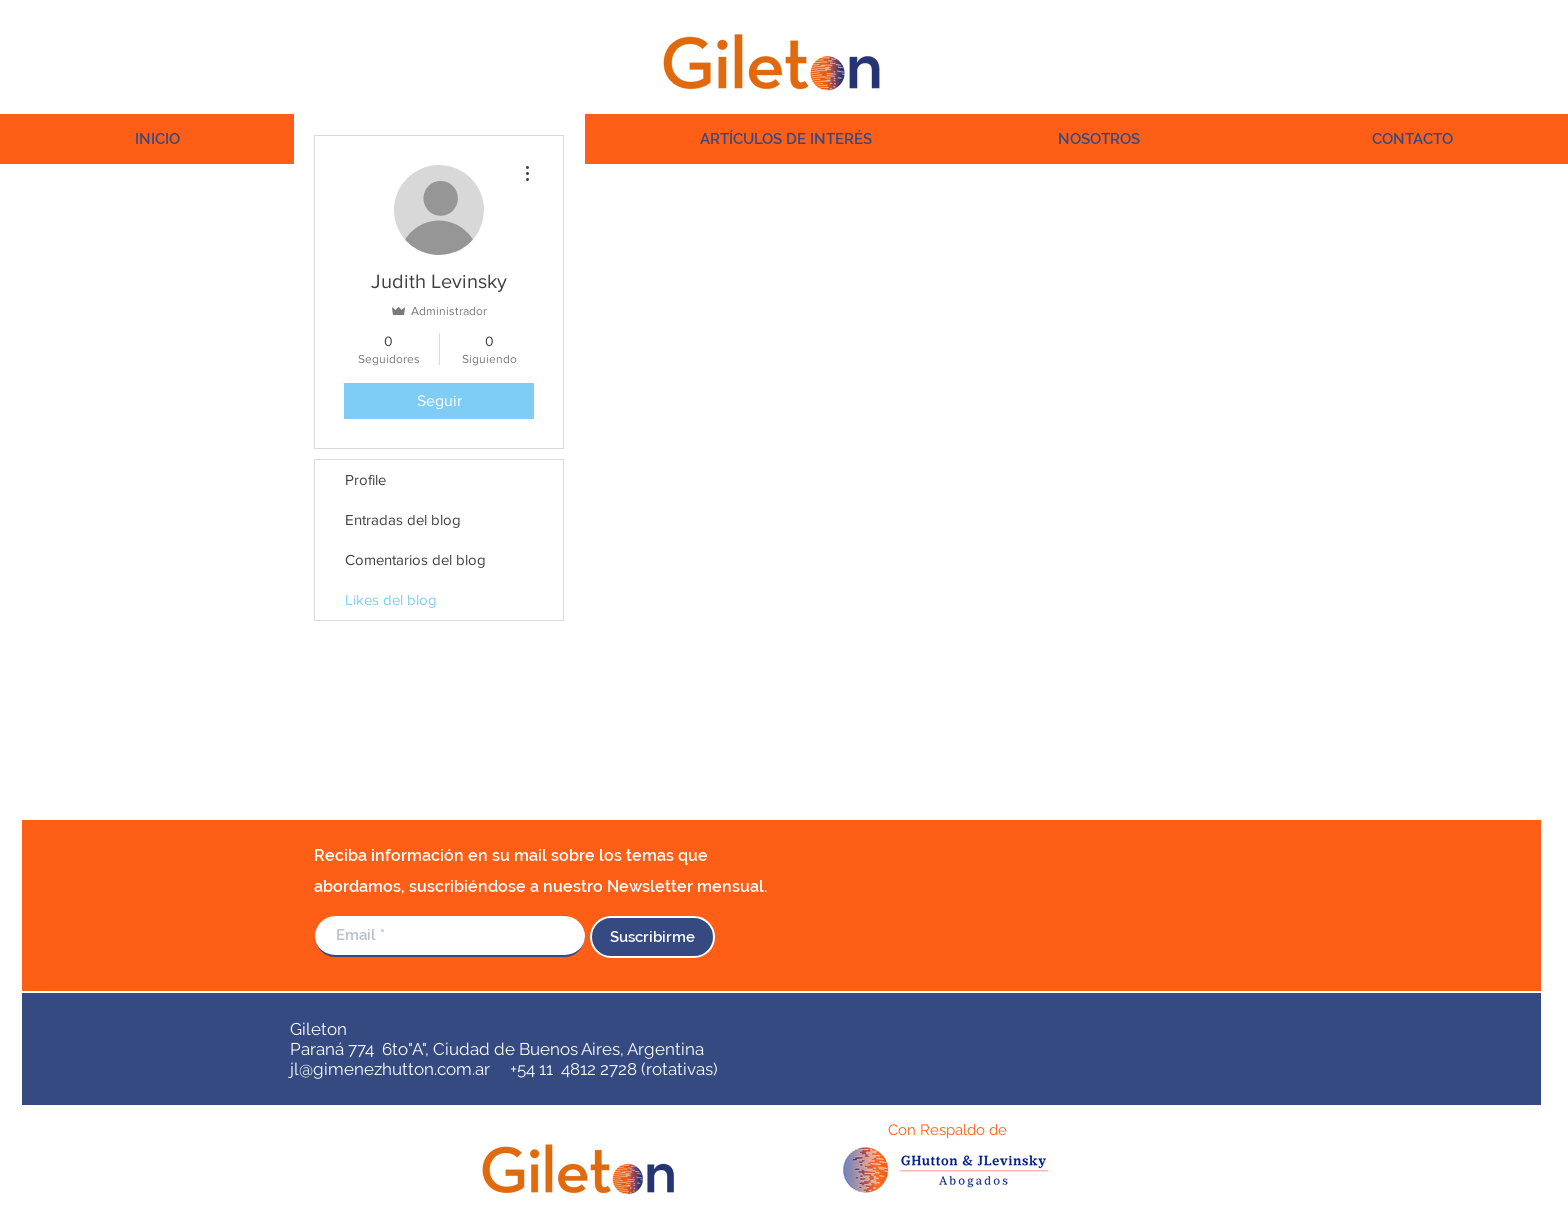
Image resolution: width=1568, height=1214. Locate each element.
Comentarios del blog (415, 559)
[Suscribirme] (652, 937)
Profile (365, 479)
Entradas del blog (403, 519)
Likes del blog (391, 599)
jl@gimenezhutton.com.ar (390, 1069)
